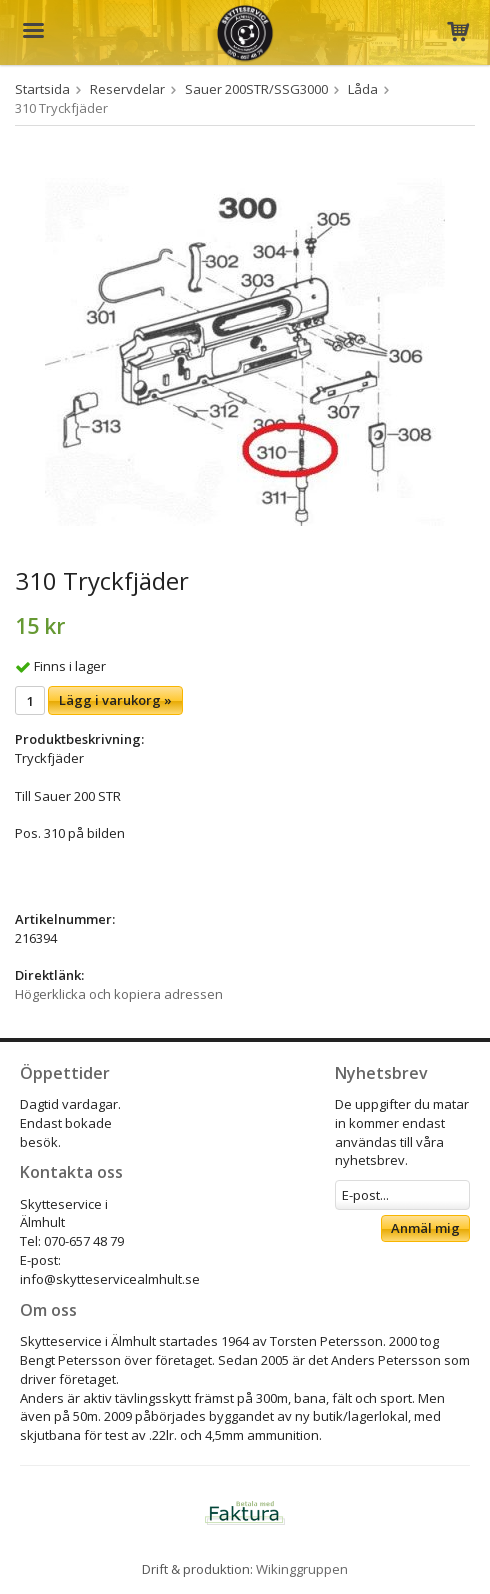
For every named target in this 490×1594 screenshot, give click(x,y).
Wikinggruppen (302, 1569)
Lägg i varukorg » (115, 700)
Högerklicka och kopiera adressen (119, 994)
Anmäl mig (425, 1228)
